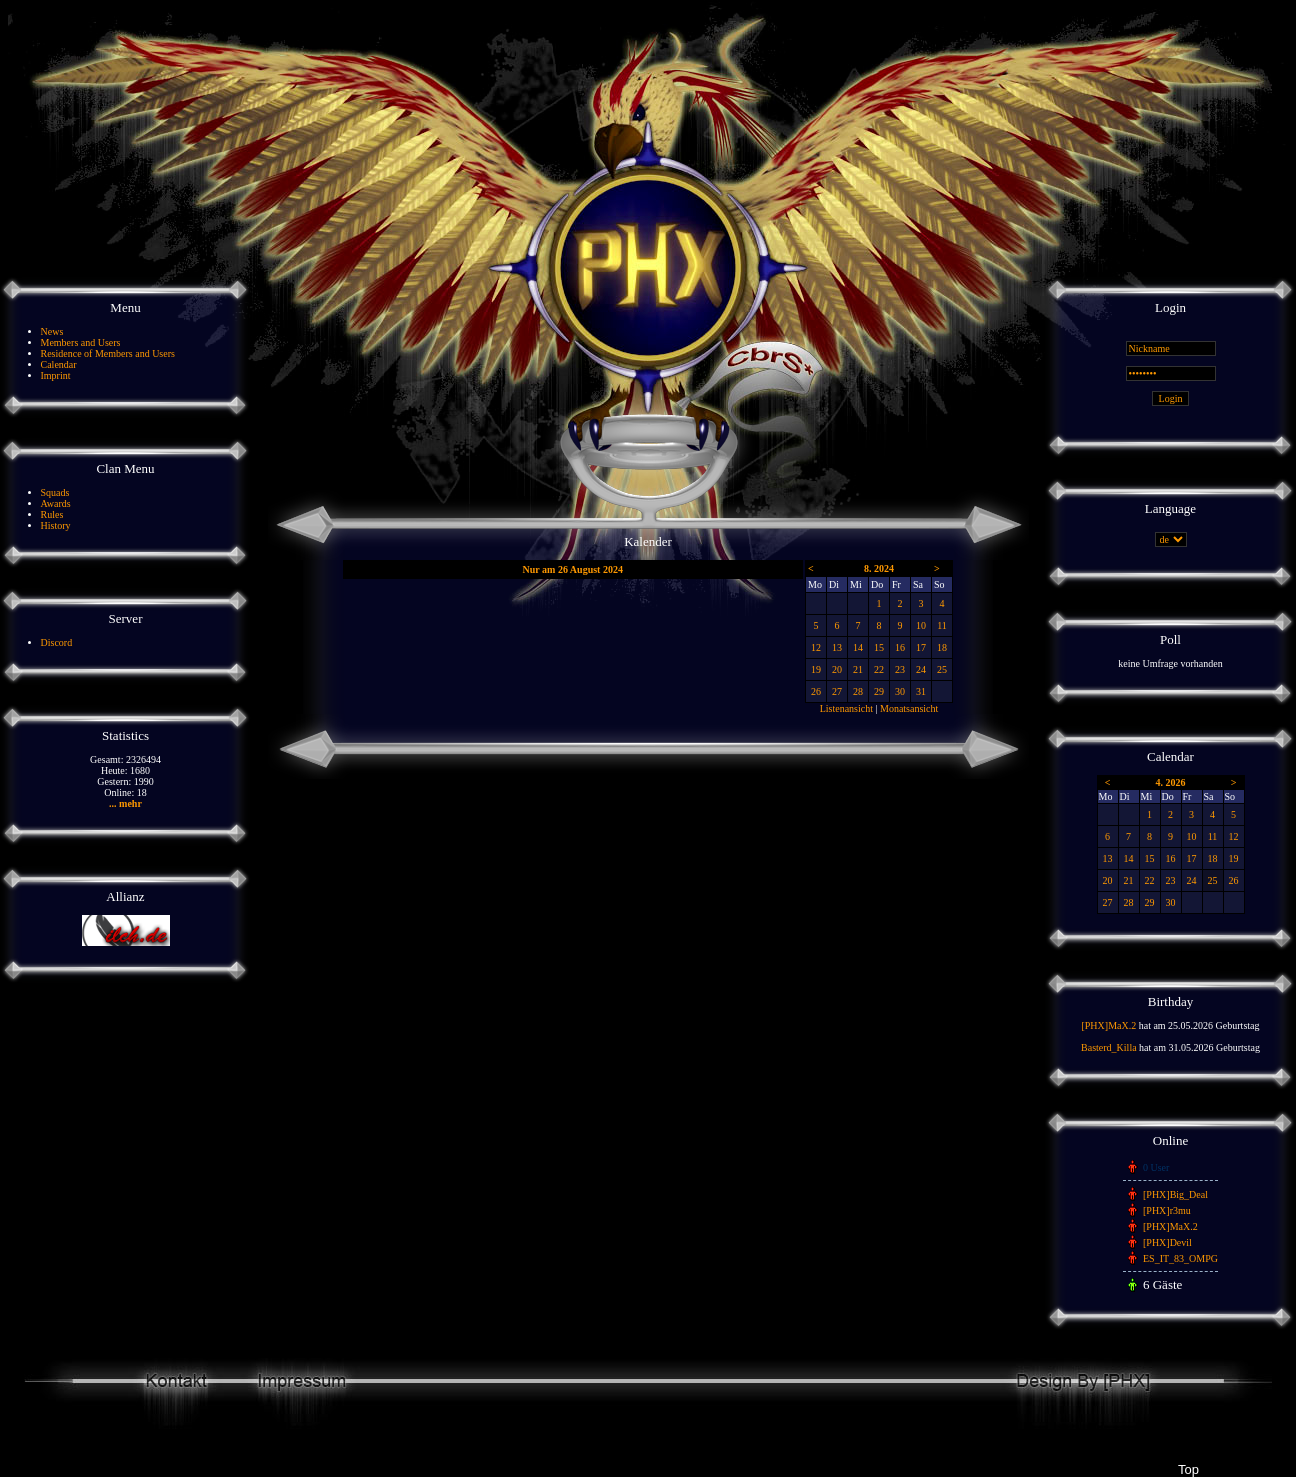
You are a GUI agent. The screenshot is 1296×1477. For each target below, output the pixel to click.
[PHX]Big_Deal (1175, 1194)
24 (921, 669)
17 (921, 647)
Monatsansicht (909, 708)
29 (879, 691)
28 (858, 691)
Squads (55, 492)
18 (942, 647)
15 (879, 647)
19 (816, 669)
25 (942, 669)
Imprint (56, 375)
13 (837, 647)
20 (837, 669)
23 (900, 669)
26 (816, 691)
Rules (52, 514)
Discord (57, 642)
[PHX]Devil (1167, 1242)
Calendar (59, 364)
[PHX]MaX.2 (1108, 1025)
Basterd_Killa (1109, 1047)
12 (816, 647)
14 (858, 647)
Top (1188, 1469)
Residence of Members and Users (108, 353)
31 (921, 691)
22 (879, 669)
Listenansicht (846, 708)
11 (942, 625)
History (56, 525)
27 (837, 691)
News (52, 331)
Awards (56, 503)
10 (921, 625)
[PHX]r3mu (1167, 1210)
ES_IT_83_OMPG (1180, 1258)
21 (858, 669)
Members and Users (81, 342)
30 (900, 691)
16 (900, 647)
